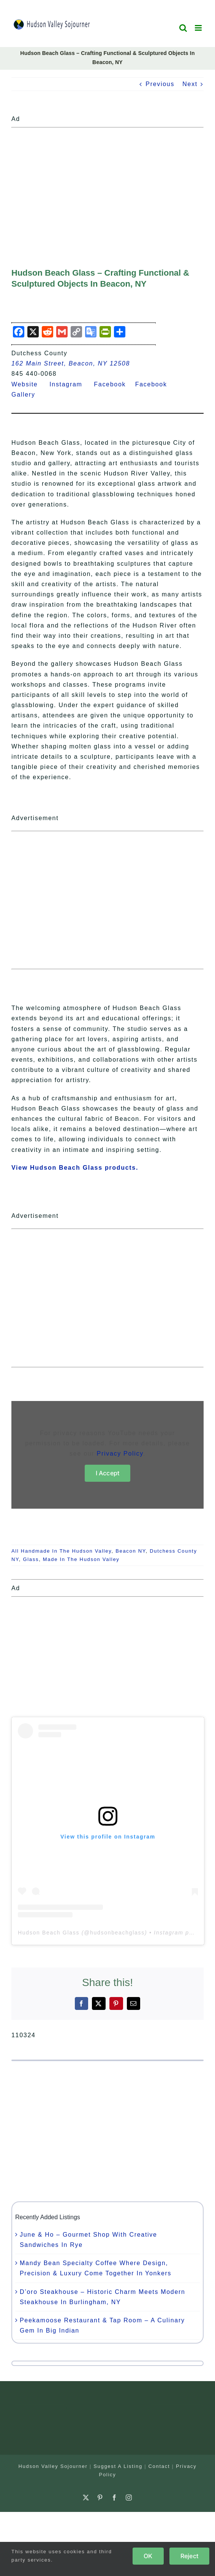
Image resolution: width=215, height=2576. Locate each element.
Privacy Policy (120, 1453)
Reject (189, 2556)
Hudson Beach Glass (48, 1933)
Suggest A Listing (117, 2466)
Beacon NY (130, 1551)
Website (29, 384)
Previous (159, 84)
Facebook (114, 384)
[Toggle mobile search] (183, 28)
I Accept (108, 1473)
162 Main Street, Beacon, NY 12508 (70, 363)
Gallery (27, 394)
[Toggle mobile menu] (199, 28)
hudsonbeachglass (117, 1933)
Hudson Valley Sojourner (53, 2466)
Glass (31, 1559)
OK (148, 2556)
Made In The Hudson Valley (81, 1559)
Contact (159, 2466)
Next (190, 84)
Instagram (70, 384)
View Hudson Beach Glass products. (74, 1167)
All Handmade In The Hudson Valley (61, 1551)
